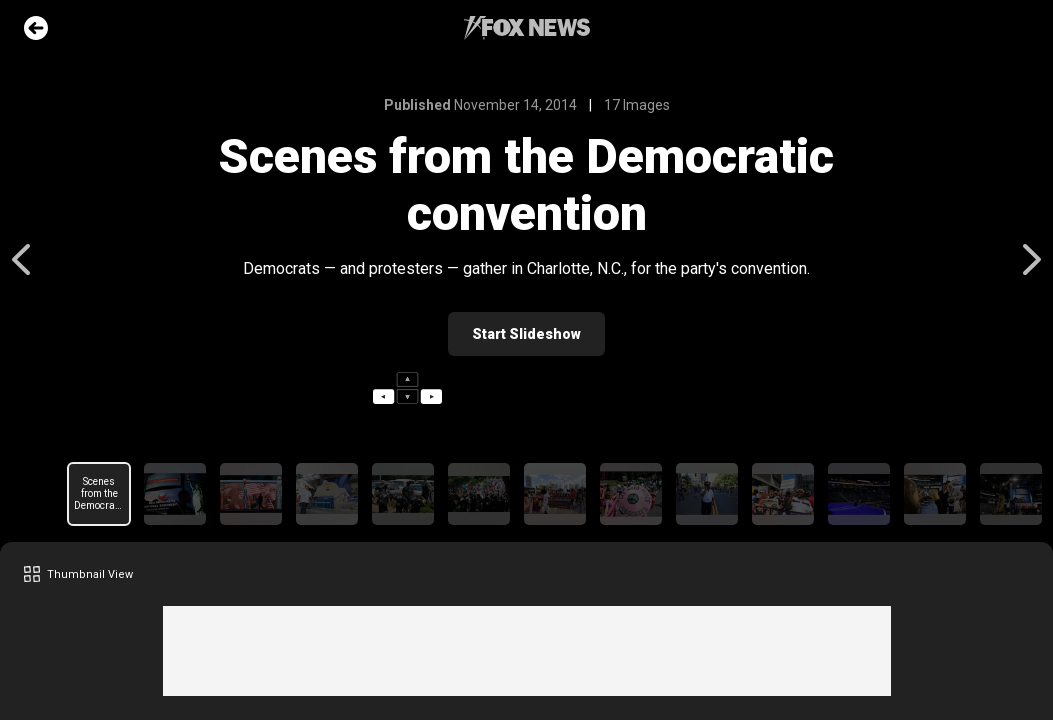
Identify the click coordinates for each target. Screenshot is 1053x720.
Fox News (527, 28)
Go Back (36, 28)
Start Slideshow (526, 334)
